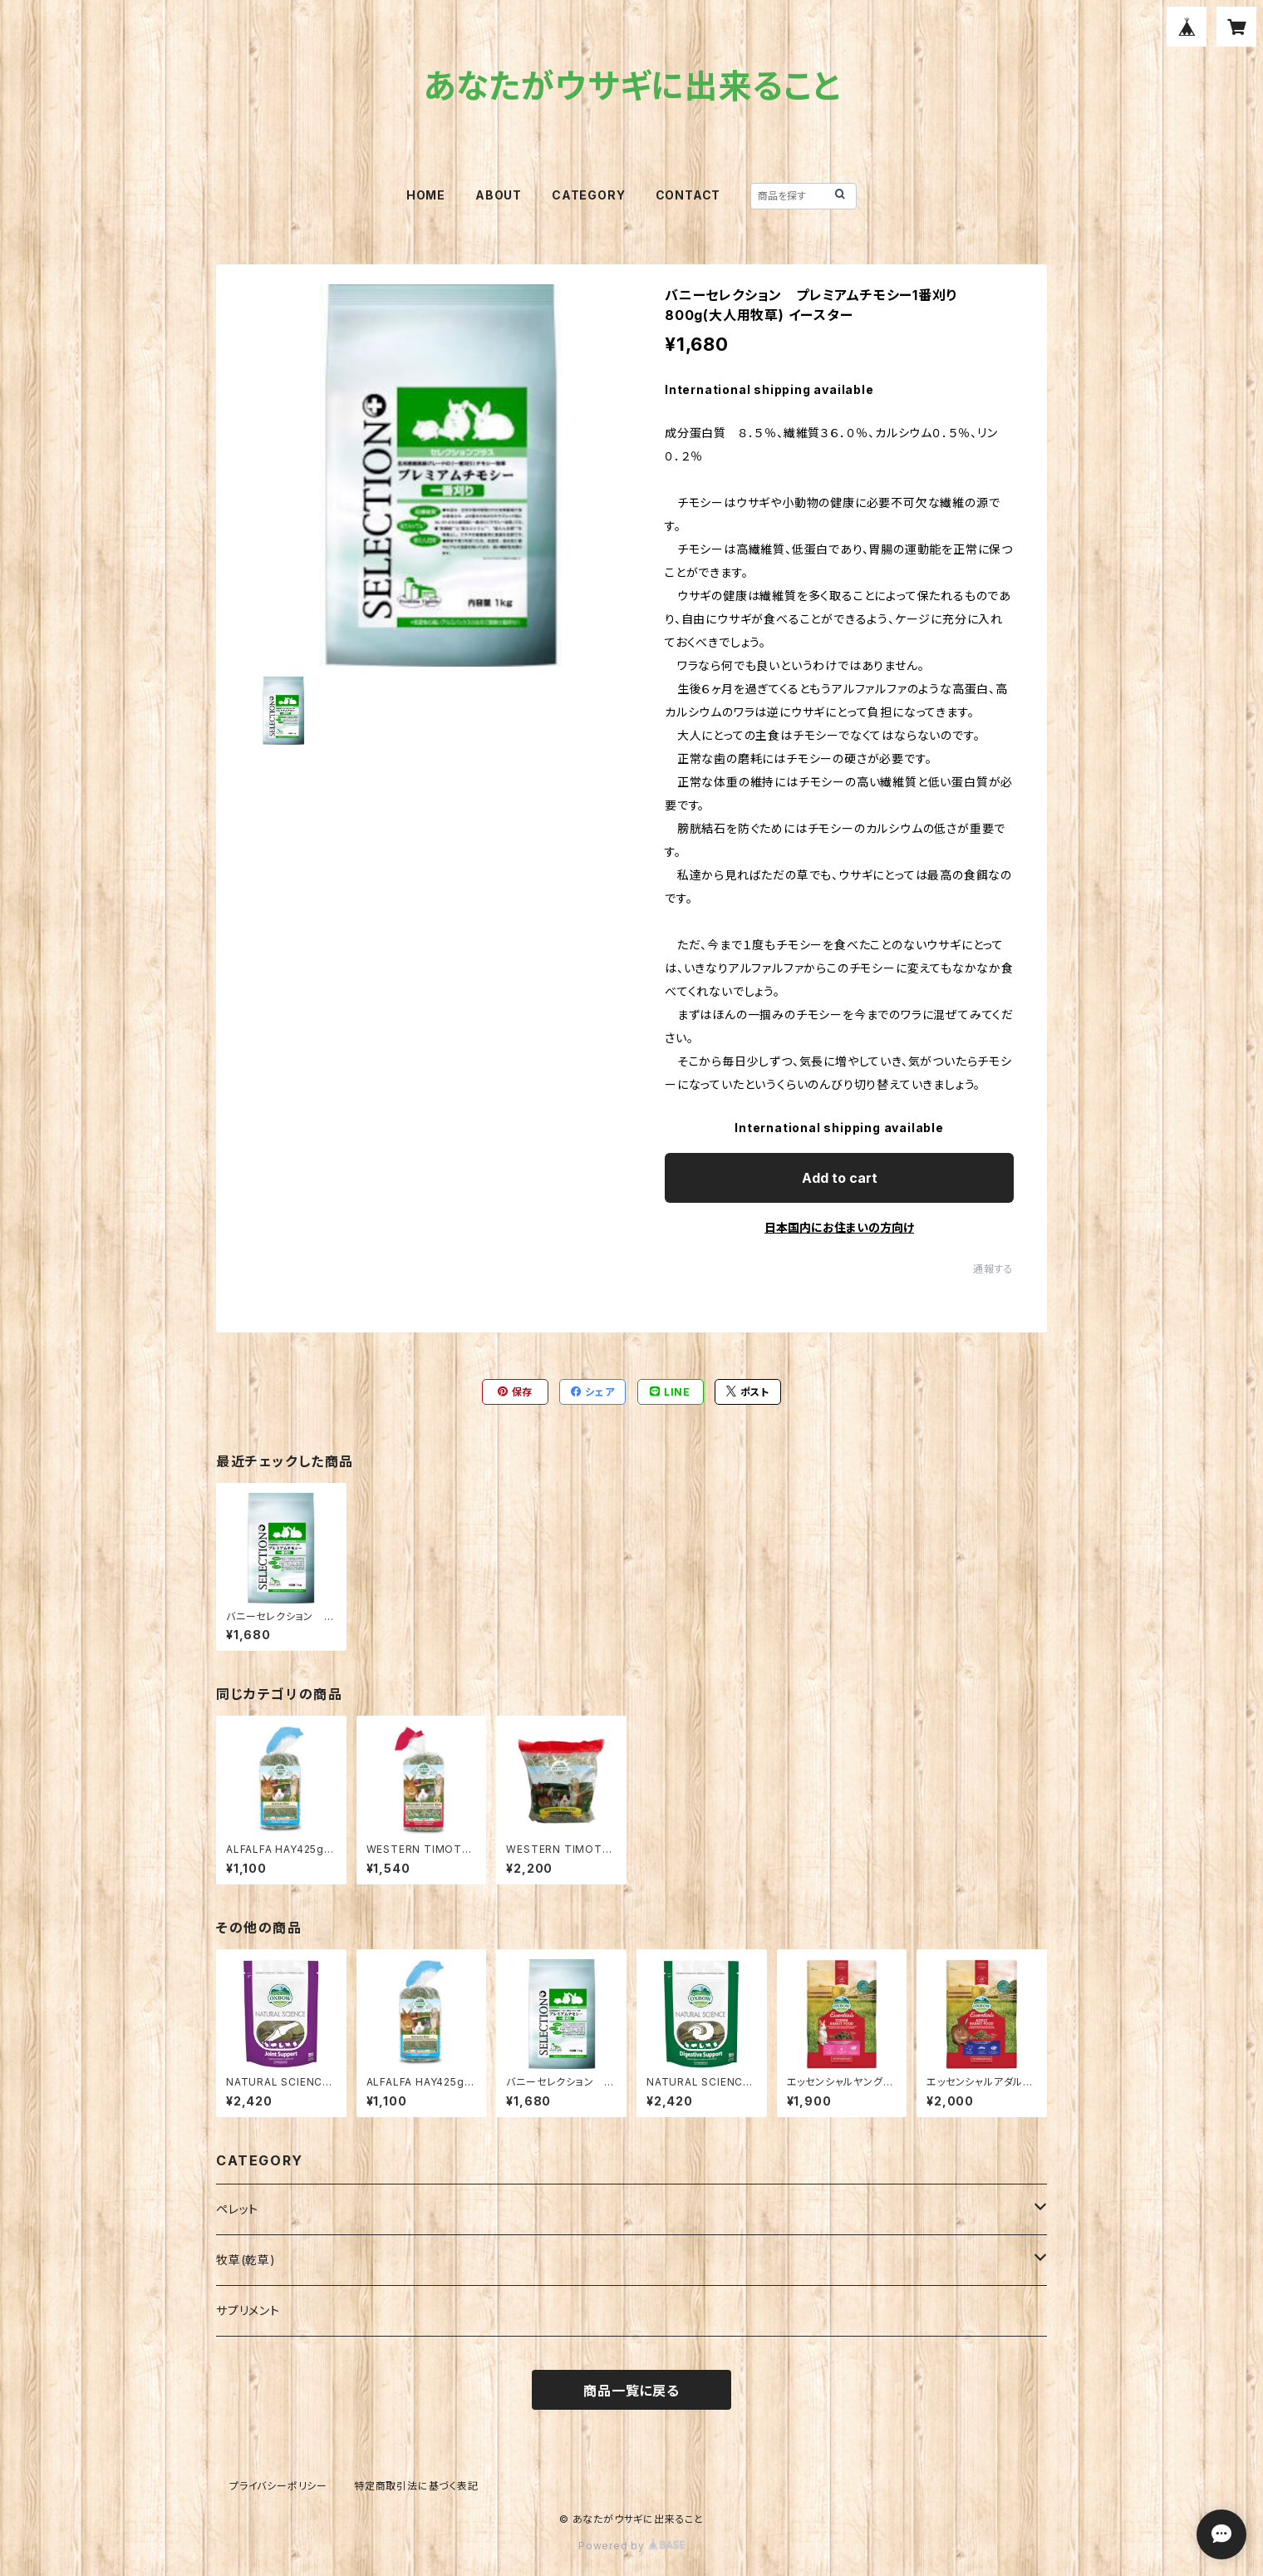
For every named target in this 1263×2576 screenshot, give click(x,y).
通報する (993, 1269)
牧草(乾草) (246, 2260)
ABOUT (498, 195)
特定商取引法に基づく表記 (416, 2486)
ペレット (237, 2209)
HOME (425, 195)
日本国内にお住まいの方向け (839, 1227)
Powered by (631, 2545)
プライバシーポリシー (278, 2486)
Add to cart (839, 1178)
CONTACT (688, 195)
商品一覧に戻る (631, 2390)
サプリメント (248, 2310)
